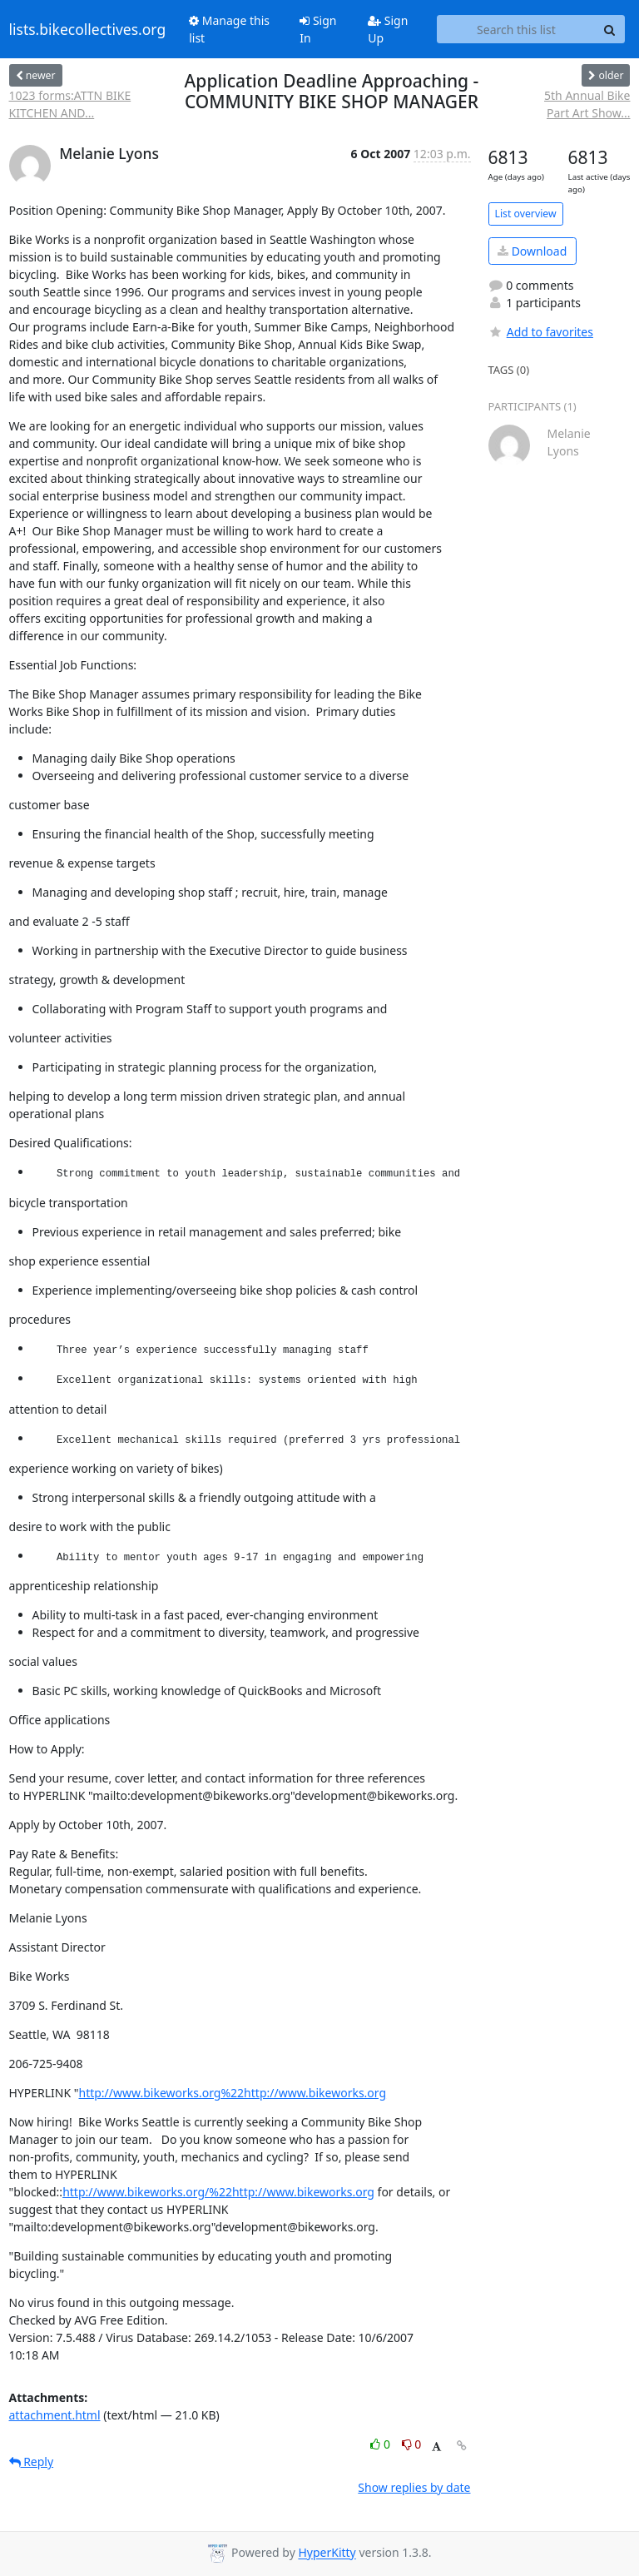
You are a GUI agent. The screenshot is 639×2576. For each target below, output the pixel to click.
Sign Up (388, 29)
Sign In (318, 29)
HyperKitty (326, 2553)
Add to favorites (540, 332)
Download (532, 251)
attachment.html (55, 2415)
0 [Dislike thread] (412, 2444)
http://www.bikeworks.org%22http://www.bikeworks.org (233, 2093)
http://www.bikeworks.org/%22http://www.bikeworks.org (218, 2192)
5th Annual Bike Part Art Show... (587, 104)
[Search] (610, 29)
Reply (31, 2461)
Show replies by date (414, 2487)
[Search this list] (516, 29)
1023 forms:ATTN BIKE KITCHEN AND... (70, 104)
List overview (526, 213)
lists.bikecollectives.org (87, 29)
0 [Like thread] (381, 2444)
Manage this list (229, 29)
